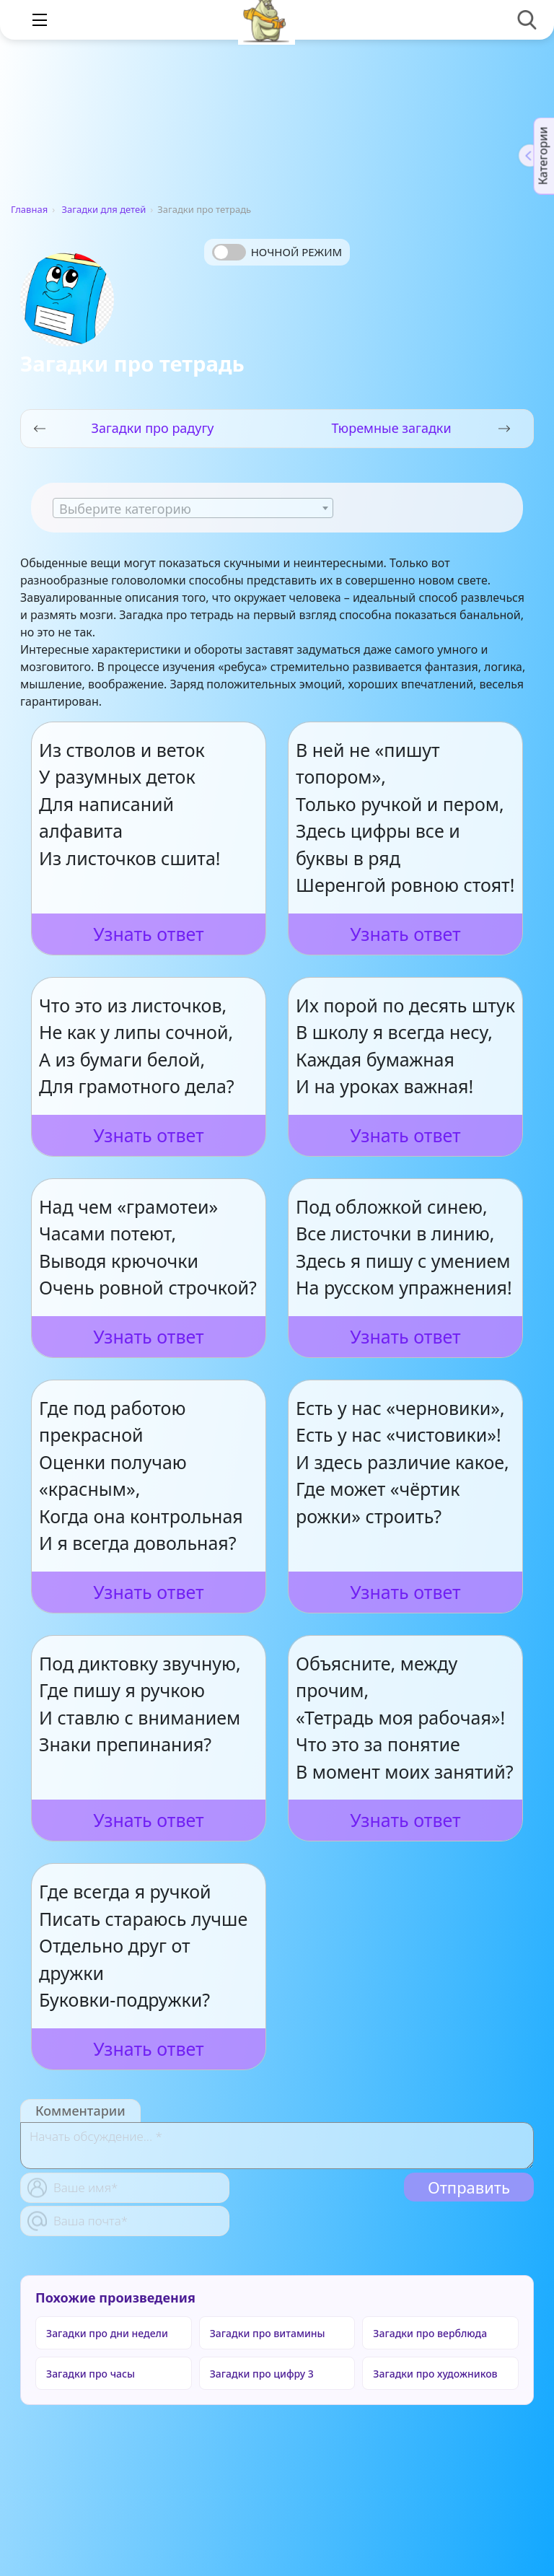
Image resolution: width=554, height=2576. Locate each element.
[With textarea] (277, 2145)
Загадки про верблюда (430, 2333)
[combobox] (193, 508)
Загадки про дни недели (107, 2333)
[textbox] (193, 509)
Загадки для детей (104, 209)
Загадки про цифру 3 (262, 2373)
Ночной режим (296, 252)
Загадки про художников (435, 2373)
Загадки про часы (90, 2373)
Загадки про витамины (267, 2333)
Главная (29, 209)
